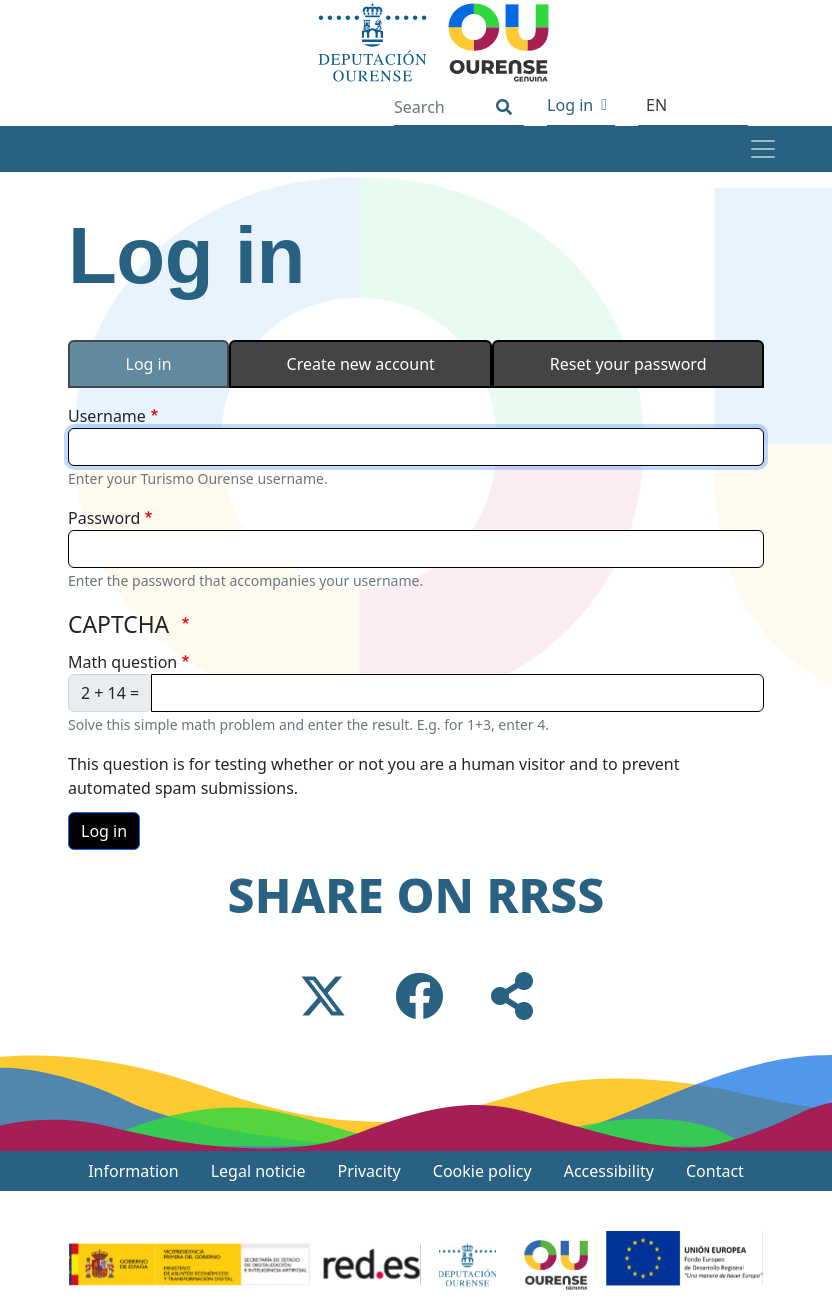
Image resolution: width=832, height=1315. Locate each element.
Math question (122, 662)
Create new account (361, 364)
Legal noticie (258, 1171)
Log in (570, 105)
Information (133, 1171)
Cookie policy (482, 1171)
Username (107, 416)
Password (104, 518)
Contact (715, 1171)
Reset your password (628, 364)
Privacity (369, 1171)
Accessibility (609, 1171)
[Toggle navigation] (762, 149)
